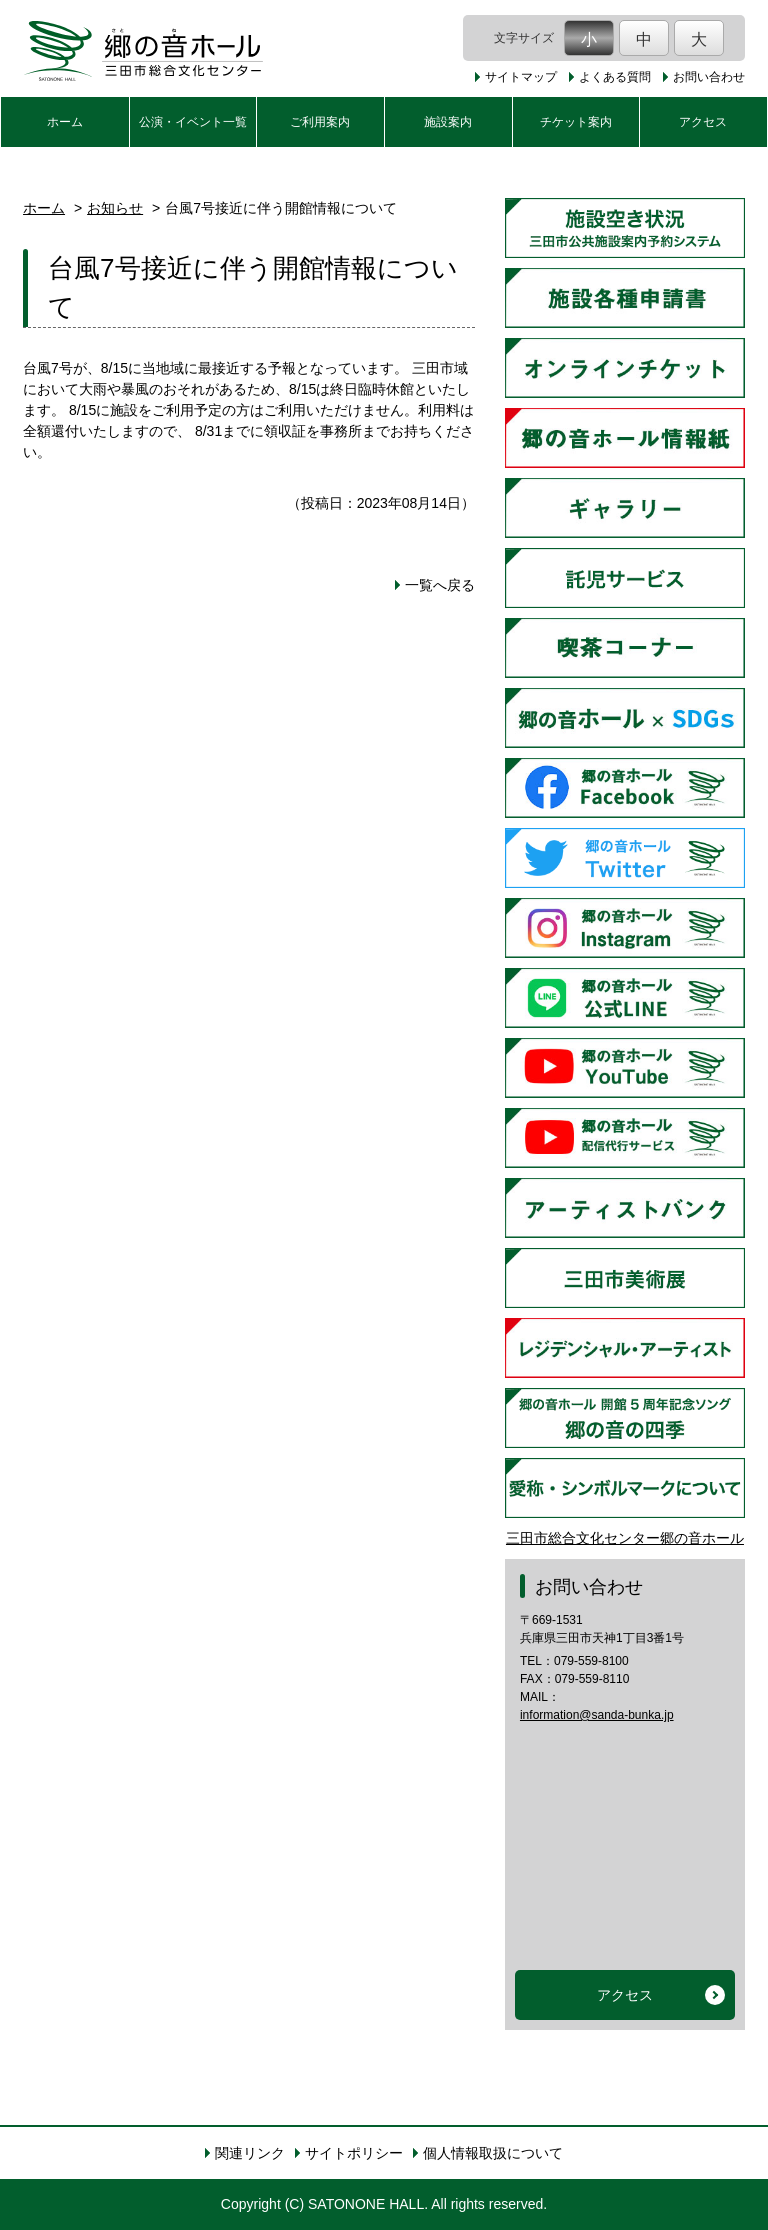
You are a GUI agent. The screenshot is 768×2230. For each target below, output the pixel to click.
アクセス (703, 122)
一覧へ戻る (440, 585)
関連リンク (250, 2153)
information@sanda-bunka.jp (597, 1715)
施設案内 (448, 122)
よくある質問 (615, 77)
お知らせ (115, 208)
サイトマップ (521, 77)
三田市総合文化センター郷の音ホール (625, 1538)
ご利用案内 (320, 122)
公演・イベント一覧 (193, 122)
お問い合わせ (709, 77)
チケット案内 (576, 122)
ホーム (65, 122)
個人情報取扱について (493, 2153)
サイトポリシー (354, 2153)
